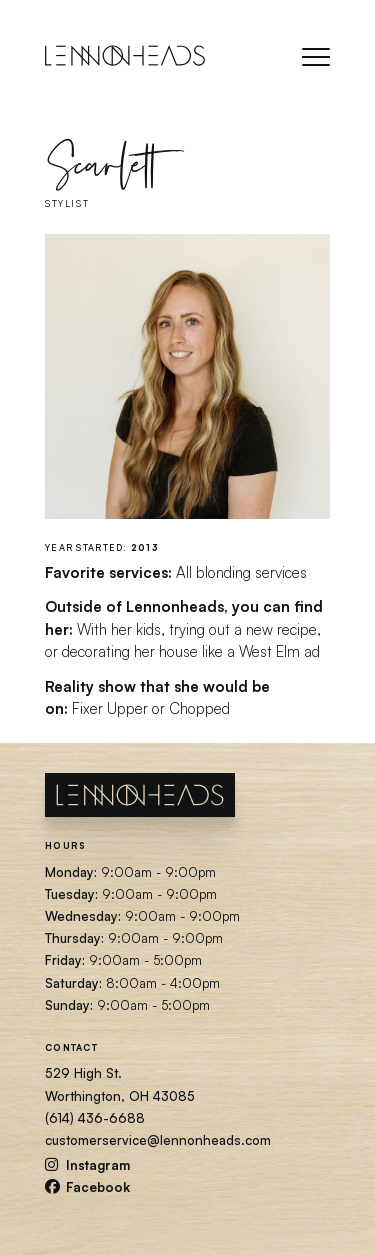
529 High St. (83, 1073)
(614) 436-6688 (95, 1118)
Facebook (87, 1187)
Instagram (87, 1165)
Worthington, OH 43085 (120, 1096)
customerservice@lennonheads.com (158, 1140)
